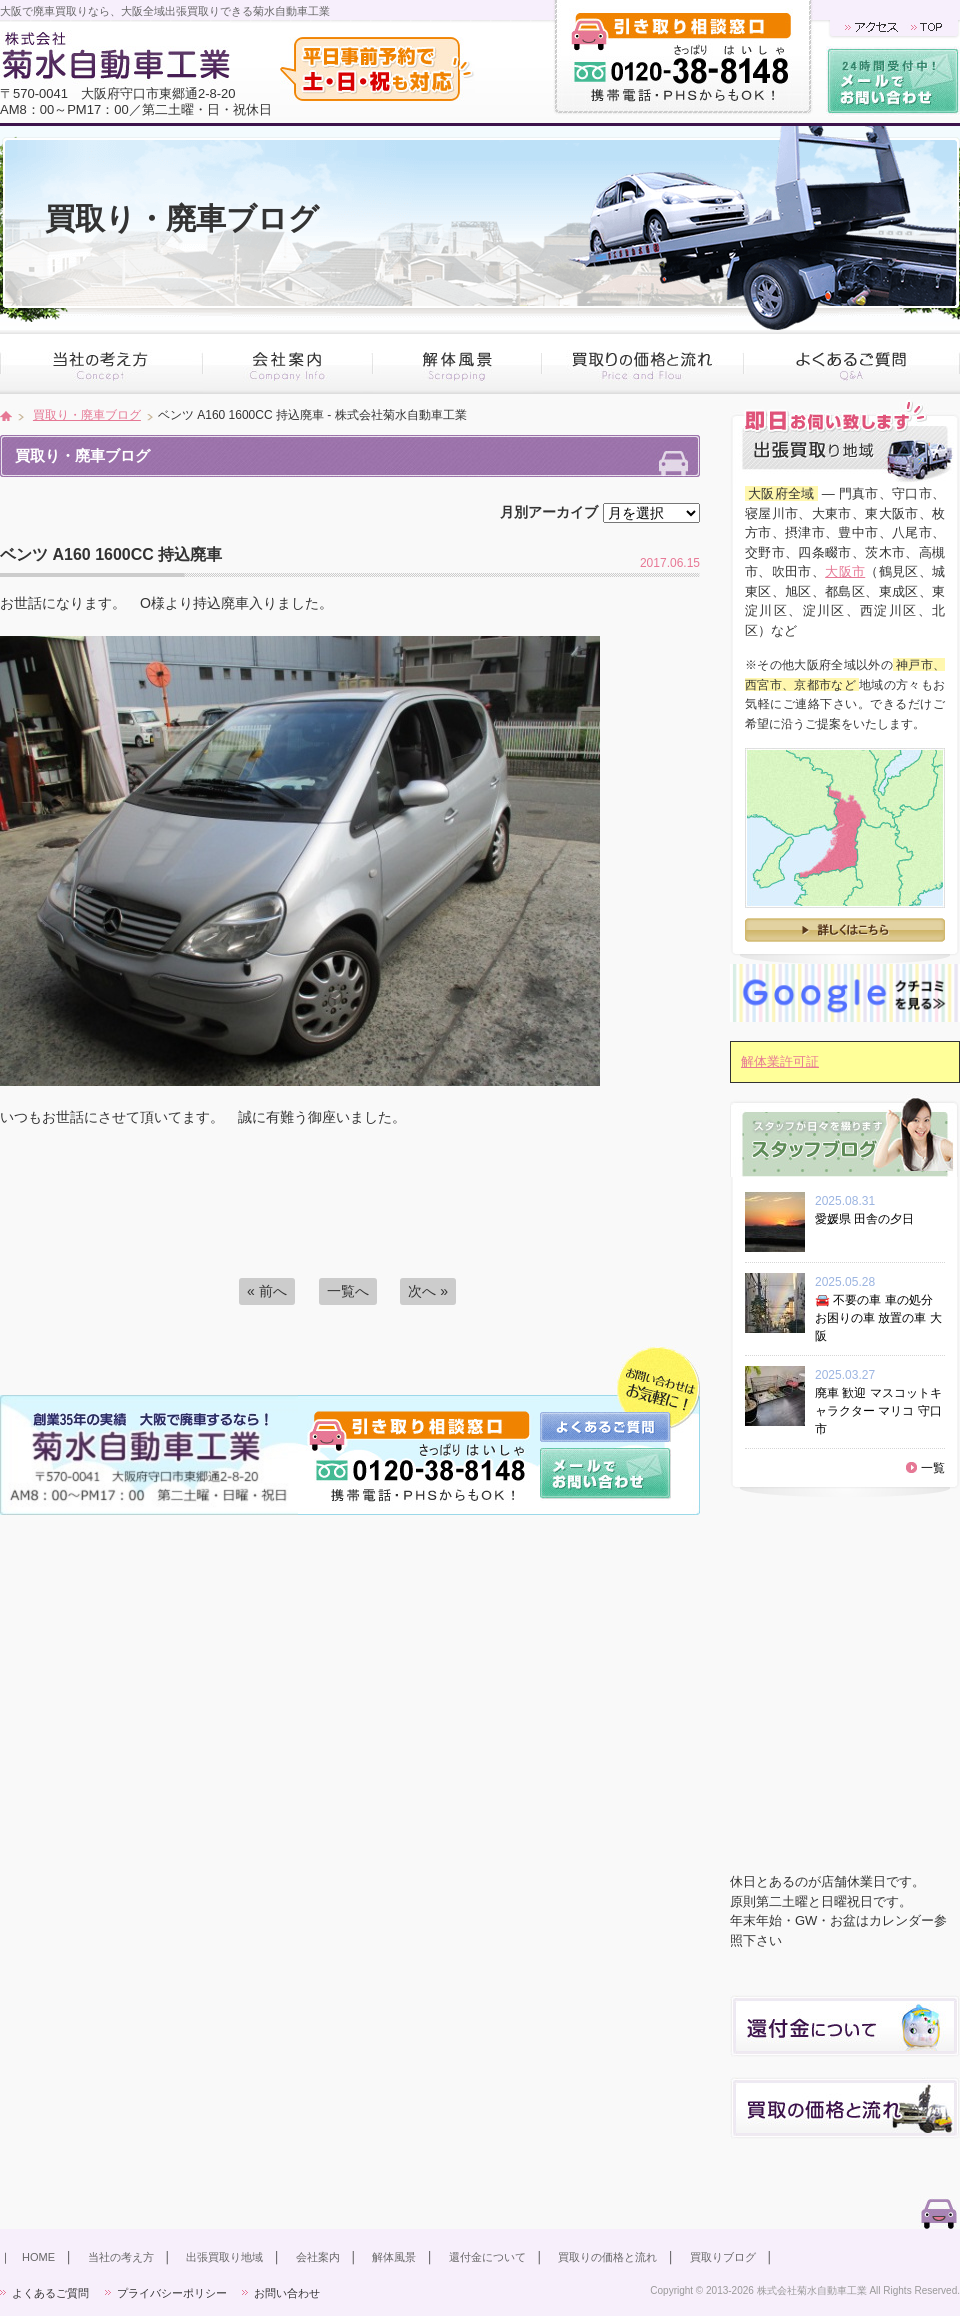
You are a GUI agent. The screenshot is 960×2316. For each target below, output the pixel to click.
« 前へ (267, 1291)
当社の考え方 (121, 2257)
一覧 (933, 1468)
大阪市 (845, 571)
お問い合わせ (287, 2293)
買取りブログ (723, 2257)
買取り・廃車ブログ (87, 415)
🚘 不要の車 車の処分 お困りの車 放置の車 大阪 (878, 1318)
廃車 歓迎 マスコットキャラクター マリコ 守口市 (878, 1411)
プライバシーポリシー (172, 2293)
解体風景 (394, 2257)
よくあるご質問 (50, 2293)
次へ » (428, 1291)
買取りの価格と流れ (607, 2257)
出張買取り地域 (224, 2257)
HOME (38, 2257)
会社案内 (318, 2257)
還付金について (487, 2257)
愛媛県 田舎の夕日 (870, 1219)
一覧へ (348, 1291)
